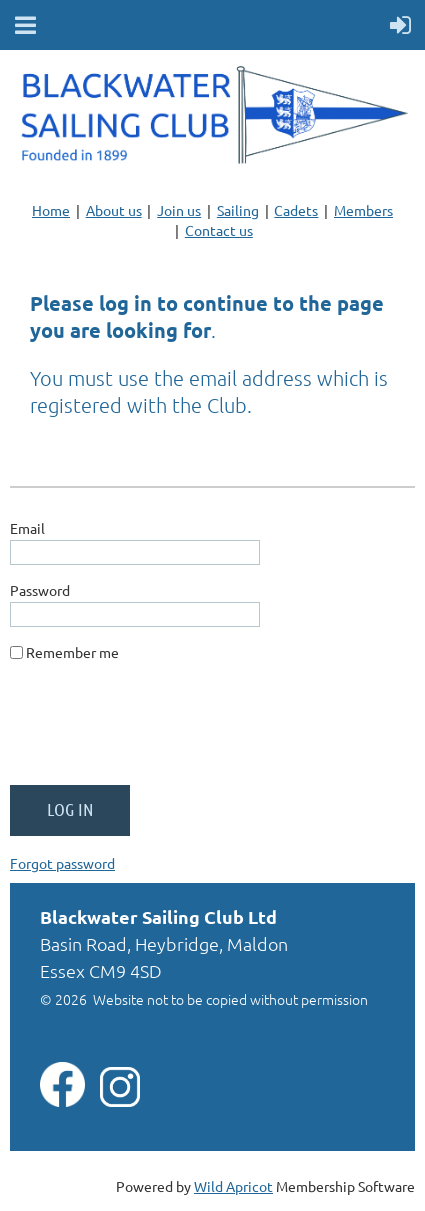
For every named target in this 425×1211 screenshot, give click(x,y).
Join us (179, 210)
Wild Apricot (233, 1186)
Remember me (72, 652)
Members (363, 210)
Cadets (296, 210)
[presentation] (162, 731)
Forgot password (62, 863)
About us (114, 210)
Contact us (219, 230)
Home (51, 210)
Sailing (238, 210)
